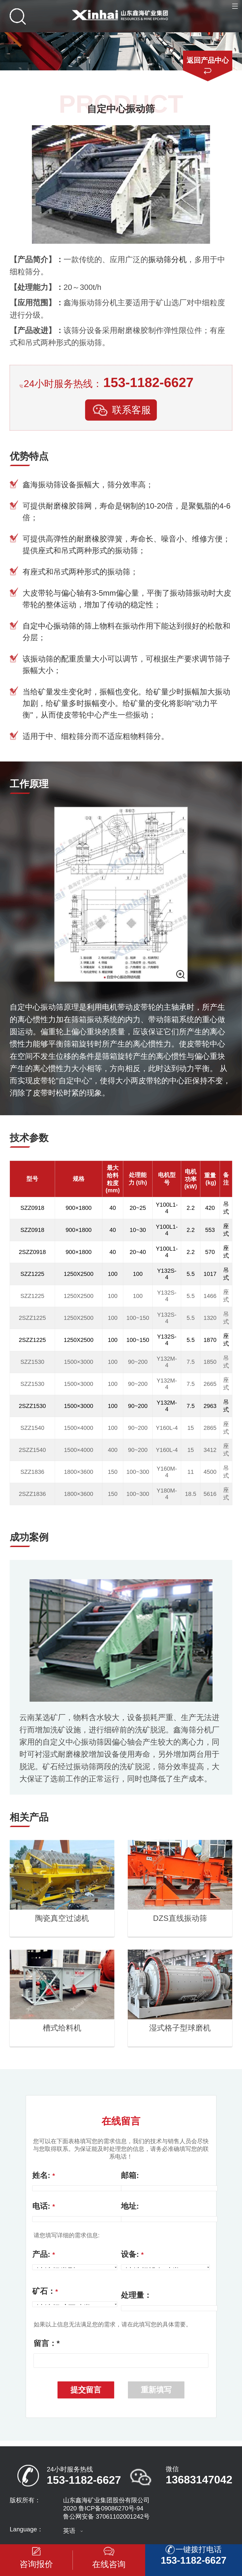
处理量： (136, 2295)
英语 (69, 2532)
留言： (47, 2343)
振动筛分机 (167, 259)
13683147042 (199, 2482)
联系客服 (121, 411)
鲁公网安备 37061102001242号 (106, 2518)
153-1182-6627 (148, 382)
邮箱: (130, 2175)
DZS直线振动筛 (180, 1918)
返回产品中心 (208, 60)
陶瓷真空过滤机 (62, 1918)
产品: (43, 2254)
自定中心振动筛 (49, 626)
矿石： (45, 2291)
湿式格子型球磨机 (180, 2027)
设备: (132, 2254)
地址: (130, 2206)
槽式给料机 (62, 2027)
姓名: (43, 2175)
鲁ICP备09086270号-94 (110, 2510)
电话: (43, 2206)
